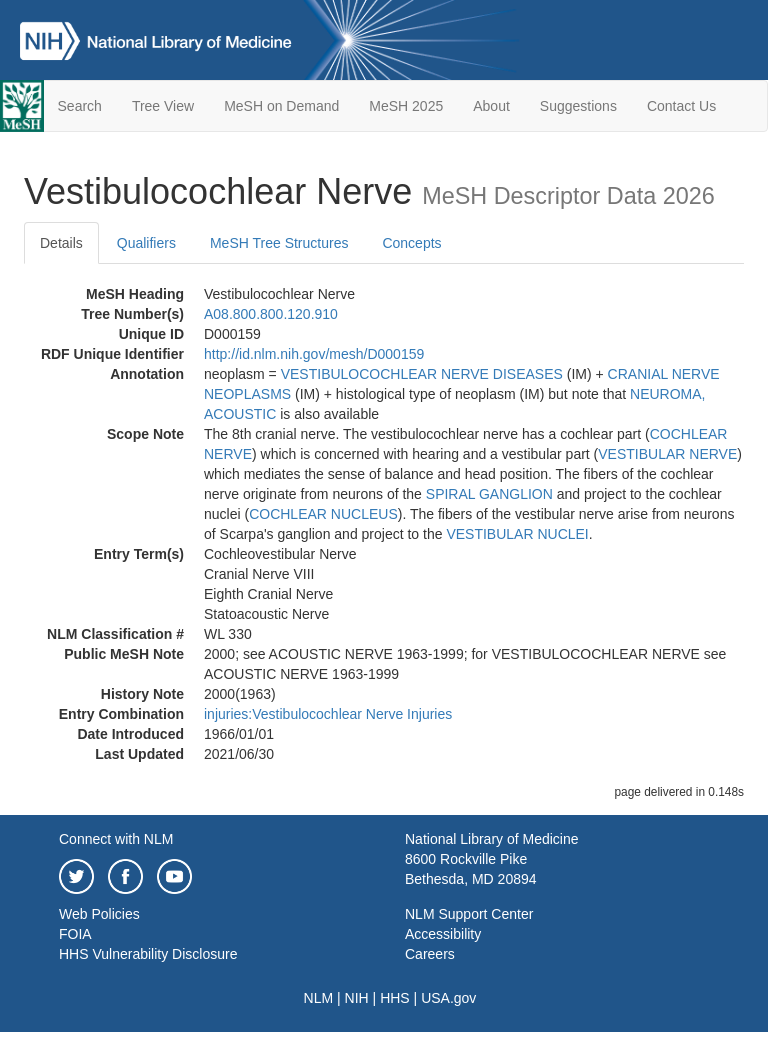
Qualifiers (146, 243)
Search (80, 106)
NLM (319, 998)
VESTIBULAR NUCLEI (517, 534)
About (491, 106)
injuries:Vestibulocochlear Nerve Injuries (328, 714)
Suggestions (578, 106)
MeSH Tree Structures (279, 243)
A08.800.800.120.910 (271, 314)
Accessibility (443, 934)
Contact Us (681, 106)
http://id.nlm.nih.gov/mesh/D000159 (314, 354)
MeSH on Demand (281, 106)
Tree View (163, 106)
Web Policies (99, 914)
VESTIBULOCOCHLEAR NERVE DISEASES (422, 374)
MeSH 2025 (406, 106)
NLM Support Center (469, 914)
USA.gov (448, 998)
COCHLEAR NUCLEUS (323, 514)
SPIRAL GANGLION (489, 494)
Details (61, 243)
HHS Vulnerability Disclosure (148, 954)
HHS (395, 998)
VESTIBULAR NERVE (667, 454)
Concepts (411, 243)
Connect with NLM (116, 839)
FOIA (75, 934)
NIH (357, 998)
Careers (430, 954)
